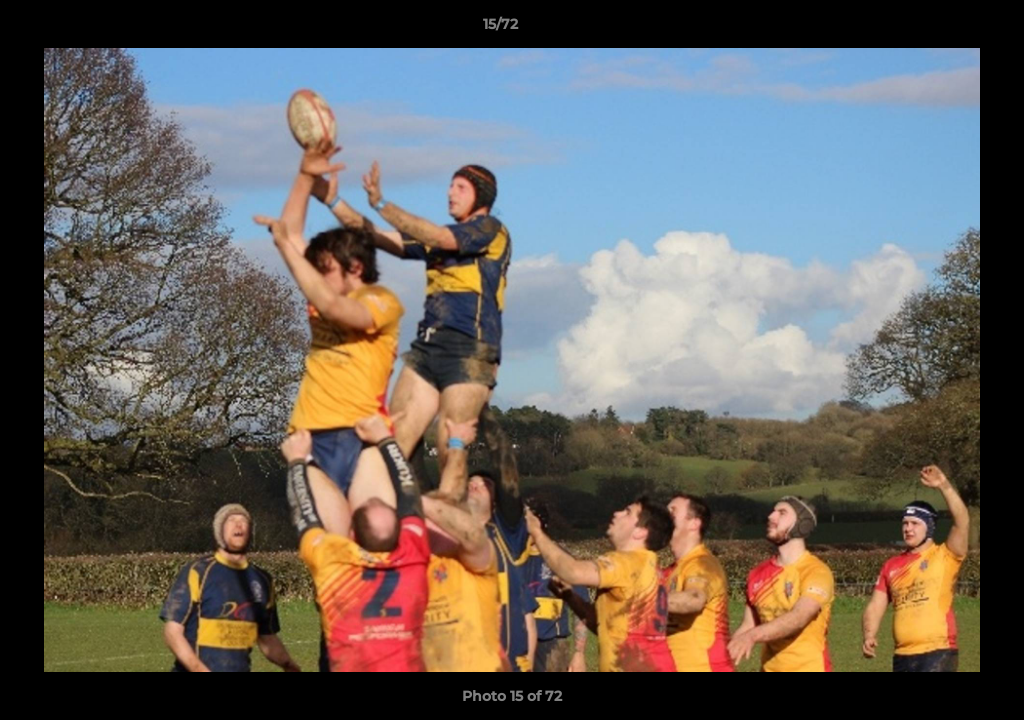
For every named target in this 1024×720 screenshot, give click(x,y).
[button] (940, 29)
